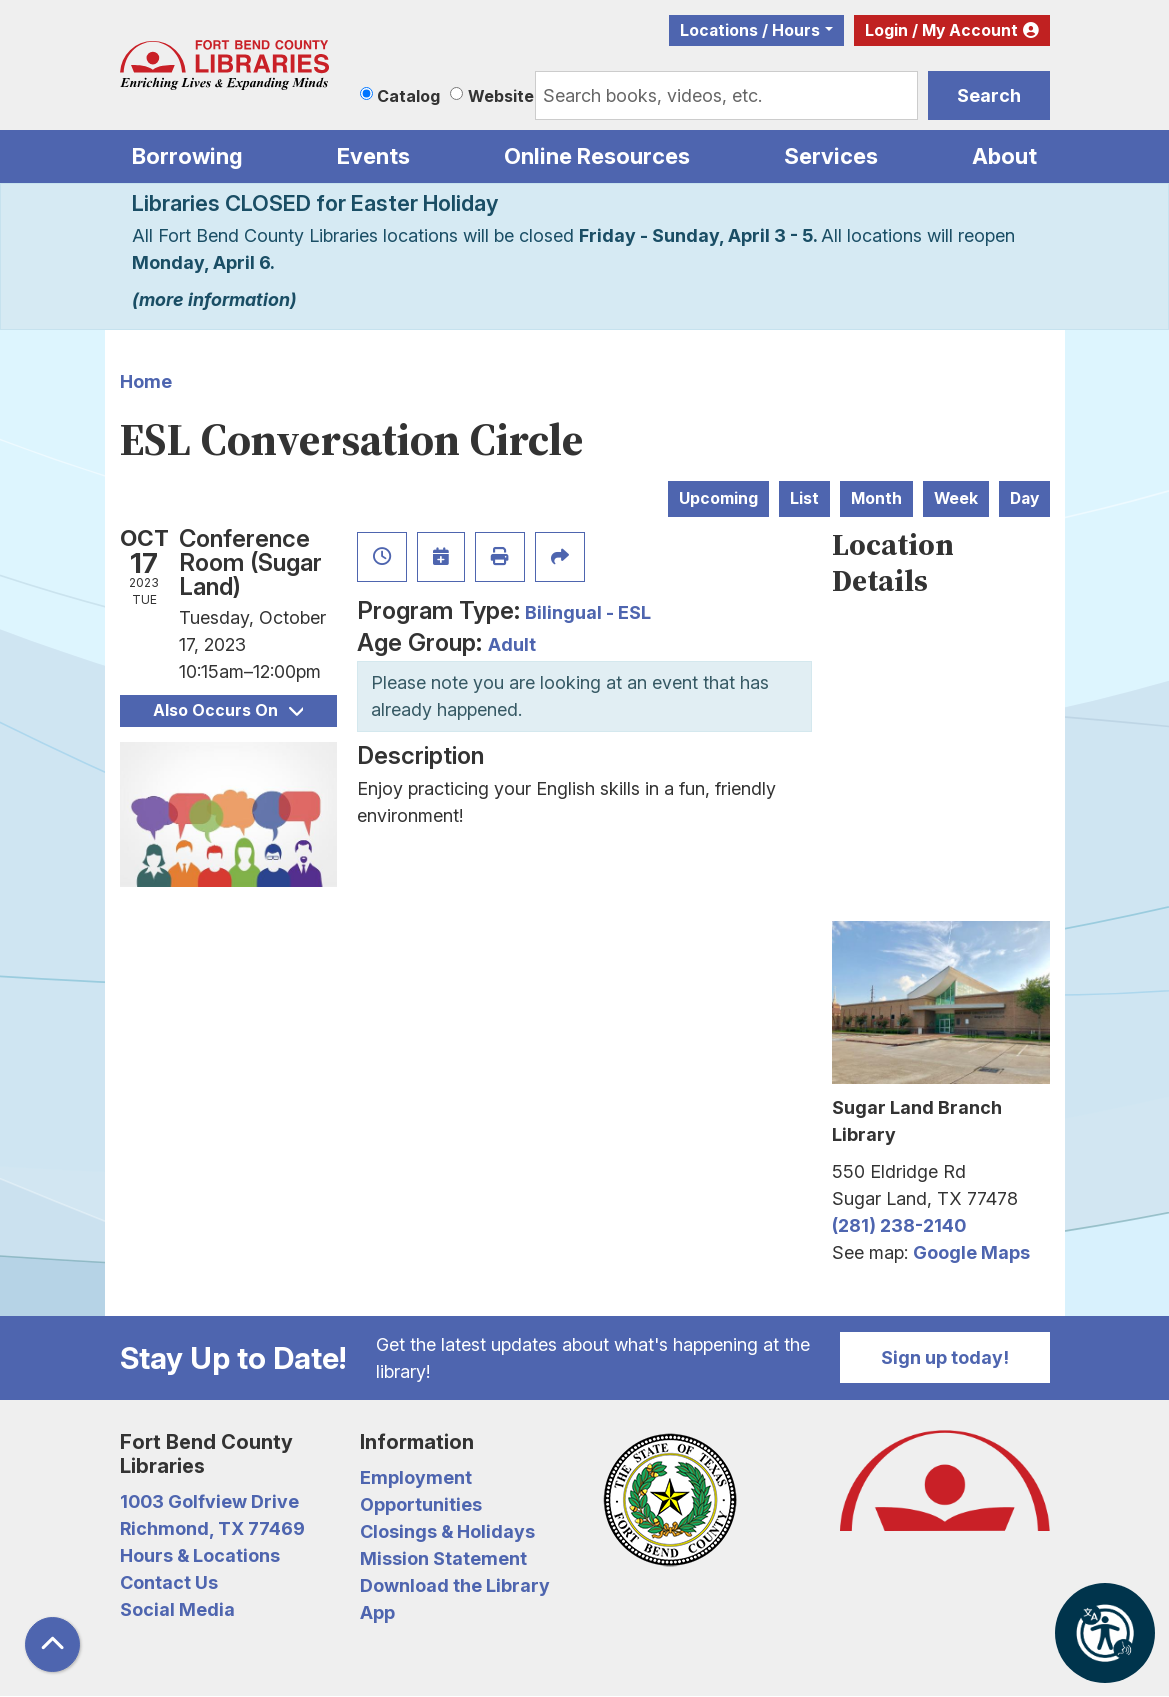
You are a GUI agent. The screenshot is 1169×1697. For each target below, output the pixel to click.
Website (501, 96)
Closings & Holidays (447, 1531)
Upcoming (718, 498)
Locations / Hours (750, 30)
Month (876, 498)
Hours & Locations (200, 1555)
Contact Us (169, 1582)
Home (146, 381)
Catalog (408, 96)
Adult (512, 644)
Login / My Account (941, 30)
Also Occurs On (228, 710)
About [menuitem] (1004, 156)
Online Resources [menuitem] (597, 156)
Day (1024, 498)
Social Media (177, 1609)
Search (989, 95)
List (804, 498)
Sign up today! (945, 1357)
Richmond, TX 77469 (212, 1528)
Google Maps (971, 1252)
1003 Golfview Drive (209, 1501)
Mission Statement (443, 1558)
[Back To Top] (52, 1644)
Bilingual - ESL (588, 612)
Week (956, 498)
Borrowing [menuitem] (187, 156)
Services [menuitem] (831, 156)
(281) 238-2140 (899, 1225)
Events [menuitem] (373, 156)
